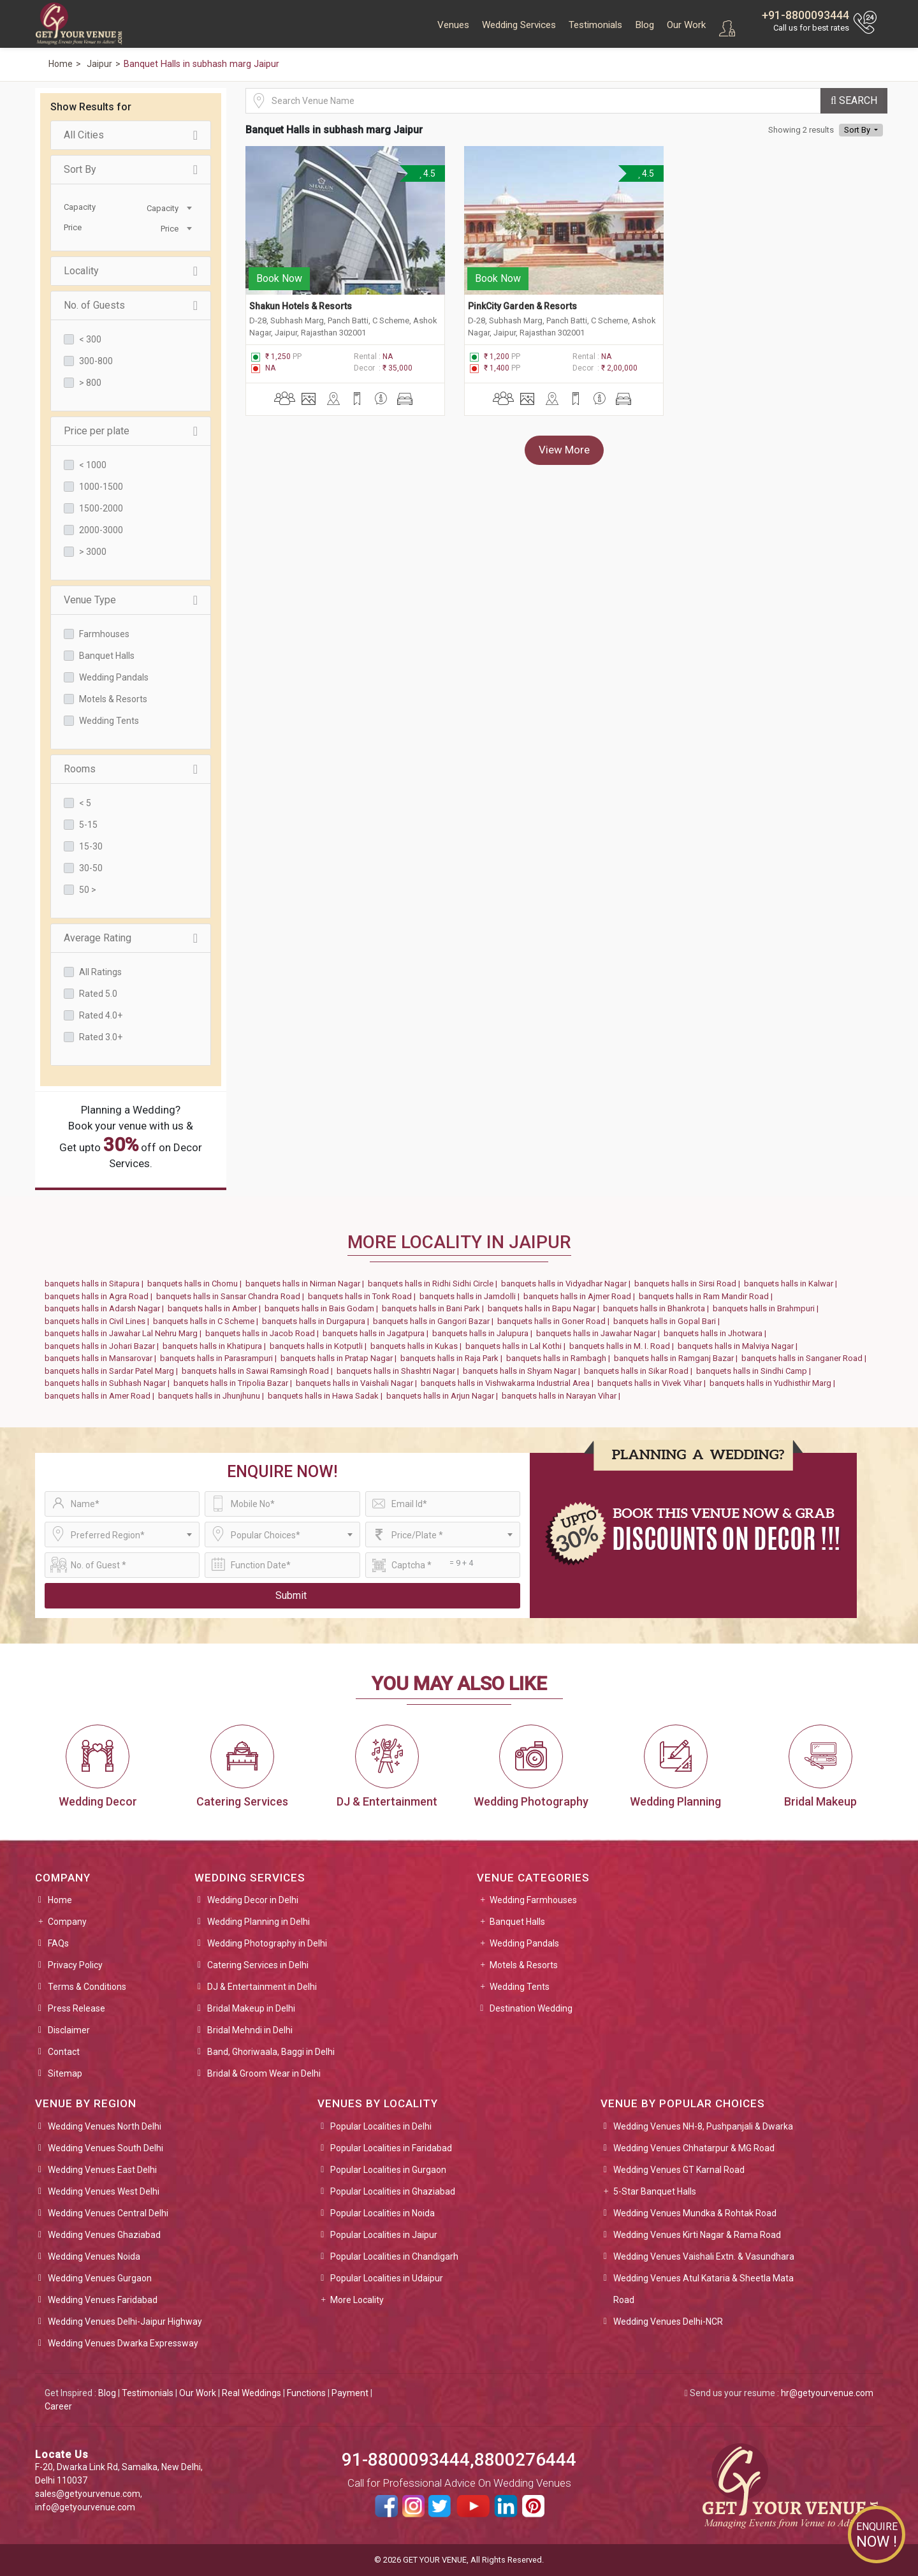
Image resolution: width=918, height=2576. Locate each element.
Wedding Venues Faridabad (102, 2300)
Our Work (686, 25)
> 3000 (92, 552)
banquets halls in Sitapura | (96, 1283)
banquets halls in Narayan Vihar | (563, 1396)
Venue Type (131, 600)
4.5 (427, 173)
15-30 (91, 846)
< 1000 (92, 465)
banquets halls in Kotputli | (320, 1346)
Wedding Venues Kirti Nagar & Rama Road (697, 2235)
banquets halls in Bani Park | (435, 1308)
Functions (306, 2393)
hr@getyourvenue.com (827, 2393)
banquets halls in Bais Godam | (323, 1308)
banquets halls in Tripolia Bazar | (234, 1383)
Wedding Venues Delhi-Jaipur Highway (125, 2321)
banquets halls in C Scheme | (207, 1321)
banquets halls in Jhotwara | (717, 1333)
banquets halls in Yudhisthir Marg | (774, 1383)
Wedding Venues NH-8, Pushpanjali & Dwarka (703, 2126)
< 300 (90, 339)
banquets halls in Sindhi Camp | (755, 1371)
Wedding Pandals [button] (524, 1943)
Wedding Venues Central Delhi (108, 2213)
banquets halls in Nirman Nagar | (306, 1283)
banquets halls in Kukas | (417, 1346)
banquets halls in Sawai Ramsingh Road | (259, 1371)
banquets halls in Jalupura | (484, 1333)
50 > (87, 890)
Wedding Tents (109, 721)
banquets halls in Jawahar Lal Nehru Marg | (125, 1333)
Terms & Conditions (87, 1987)
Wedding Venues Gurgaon (100, 2278)
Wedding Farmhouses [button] (533, 1900)
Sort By (131, 169)
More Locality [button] (357, 2300)
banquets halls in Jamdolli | (471, 1296)
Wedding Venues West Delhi (103, 2191)
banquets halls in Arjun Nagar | (444, 1396)
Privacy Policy (75, 1965)
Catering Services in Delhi (258, 1965)
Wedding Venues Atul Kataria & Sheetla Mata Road (703, 2289)
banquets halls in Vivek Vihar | (653, 1383)
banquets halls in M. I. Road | (623, 1346)
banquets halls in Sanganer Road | (805, 1358)
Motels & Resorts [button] (524, 1965)
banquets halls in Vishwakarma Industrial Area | (509, 1383)
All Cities (131, 135)
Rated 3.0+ (100, 1037)
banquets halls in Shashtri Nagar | (400, 1371)
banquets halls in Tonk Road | (363, 1296)
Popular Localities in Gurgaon (388, 2170)
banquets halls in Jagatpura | (377, 1333)
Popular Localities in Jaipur (383, 2235)
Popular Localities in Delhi (381, 2126)
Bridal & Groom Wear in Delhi (264, 2073)
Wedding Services (519, 25)
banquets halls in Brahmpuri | (767, 1308)
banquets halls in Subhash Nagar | (109, 1383)
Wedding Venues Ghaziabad (104, 2235)
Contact (64, 2052)
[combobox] (162, 207)
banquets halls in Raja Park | (453, 1358)
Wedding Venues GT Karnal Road (679, 2170)
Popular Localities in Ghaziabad (392, 2191)
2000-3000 (101, 530)
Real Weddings (251, 2393)
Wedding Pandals (114, 677)
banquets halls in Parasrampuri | (220, 1358)
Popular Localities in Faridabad (391, 2148)
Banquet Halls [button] (517, 1922)
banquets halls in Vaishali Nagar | (358, 1383)
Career (58, 2406)
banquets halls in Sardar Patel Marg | (113, 1371)
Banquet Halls (107, 656)
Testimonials (595, 25)
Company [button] (67, 1922)
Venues (453, 25)
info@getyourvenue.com (85, 2507)
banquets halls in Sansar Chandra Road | (232, 1296)
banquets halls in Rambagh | (560, 1358)
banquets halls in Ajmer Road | (581, 1296)
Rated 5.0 (98, 994)
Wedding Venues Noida (94, 2256)
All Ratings (100, 972)
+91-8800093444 (805, 15)
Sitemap (65, 2073)
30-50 (91, 868)
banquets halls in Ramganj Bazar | (677, 1358)
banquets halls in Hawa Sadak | (327, 1396)
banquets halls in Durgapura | (317, 1321)
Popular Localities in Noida (382, 2213)
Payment (350, 2393)
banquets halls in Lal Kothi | (517, 1346)
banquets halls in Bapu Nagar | (545, 1308)
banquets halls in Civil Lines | (99, 1321)
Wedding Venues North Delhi (104, 2126)
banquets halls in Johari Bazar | (104, 1346)
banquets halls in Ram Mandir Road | (707, 1296)
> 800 (90, 383)
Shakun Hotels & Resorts (300, 301)
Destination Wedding (531, 2008)
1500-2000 (101, 508)
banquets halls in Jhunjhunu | (213, 1396)
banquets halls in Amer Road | (101, 1396)
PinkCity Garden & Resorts (522, 301)
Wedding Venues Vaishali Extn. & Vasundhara (703, 2256)
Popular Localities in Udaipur (386, 2278)
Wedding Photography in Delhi (267, 1943)
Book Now (279, 273)
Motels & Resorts (113, 699)
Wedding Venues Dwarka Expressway (123, 2343)
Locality (131, 271)
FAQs (58, 1943)
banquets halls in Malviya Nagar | (739, 1346)
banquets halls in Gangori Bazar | (435, 1321)
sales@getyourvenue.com (87, 2494)
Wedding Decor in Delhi (252, 1900)
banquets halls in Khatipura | (216, 1346)
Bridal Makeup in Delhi (251, 2008)
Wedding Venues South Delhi (105, 2148)
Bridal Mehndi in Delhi (250, 2030)
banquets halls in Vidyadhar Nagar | (567, 1283)
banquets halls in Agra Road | (100, 1296)
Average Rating (131, 938)
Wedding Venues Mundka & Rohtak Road (694, 2213)
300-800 (96, 361)
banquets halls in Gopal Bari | (668, 1321)
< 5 (85, 803)
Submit (291, 1595)
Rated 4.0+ (100, 1015)
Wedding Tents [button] (520, 1987)
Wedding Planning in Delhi (258, 1922)
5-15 (88, 825)
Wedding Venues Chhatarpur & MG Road (694, 2148)
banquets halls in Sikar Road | (640, 1371)
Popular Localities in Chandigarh (394, 2256)
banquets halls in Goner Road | (555, 1321)
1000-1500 (101, 487)
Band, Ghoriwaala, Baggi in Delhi (271, 2052)
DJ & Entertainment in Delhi (262, 1987)
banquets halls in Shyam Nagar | (523, 1371)
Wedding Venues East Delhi (102, 2170)
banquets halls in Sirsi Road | (689, 1283)
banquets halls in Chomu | (196, 1283)
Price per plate (131, 431)
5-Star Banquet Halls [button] (654, 2191)
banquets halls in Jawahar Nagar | (600, 1333)
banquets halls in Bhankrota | (658, 1308)
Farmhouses (104, 634)
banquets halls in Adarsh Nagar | (106, 1308)
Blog (644, 25)
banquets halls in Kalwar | (792, 1283)
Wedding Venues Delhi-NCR (668, 2321)
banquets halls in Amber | (216, 1308)
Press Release (76, 2008)
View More (564, 445)
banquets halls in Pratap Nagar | (340, 1358)
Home (60, 1900)
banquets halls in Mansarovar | (102, 1358)
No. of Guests (131, 305)
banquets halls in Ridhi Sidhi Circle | (434, 1283)
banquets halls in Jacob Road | (264, 1333)
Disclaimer (69, 2030)
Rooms (131, 769)
